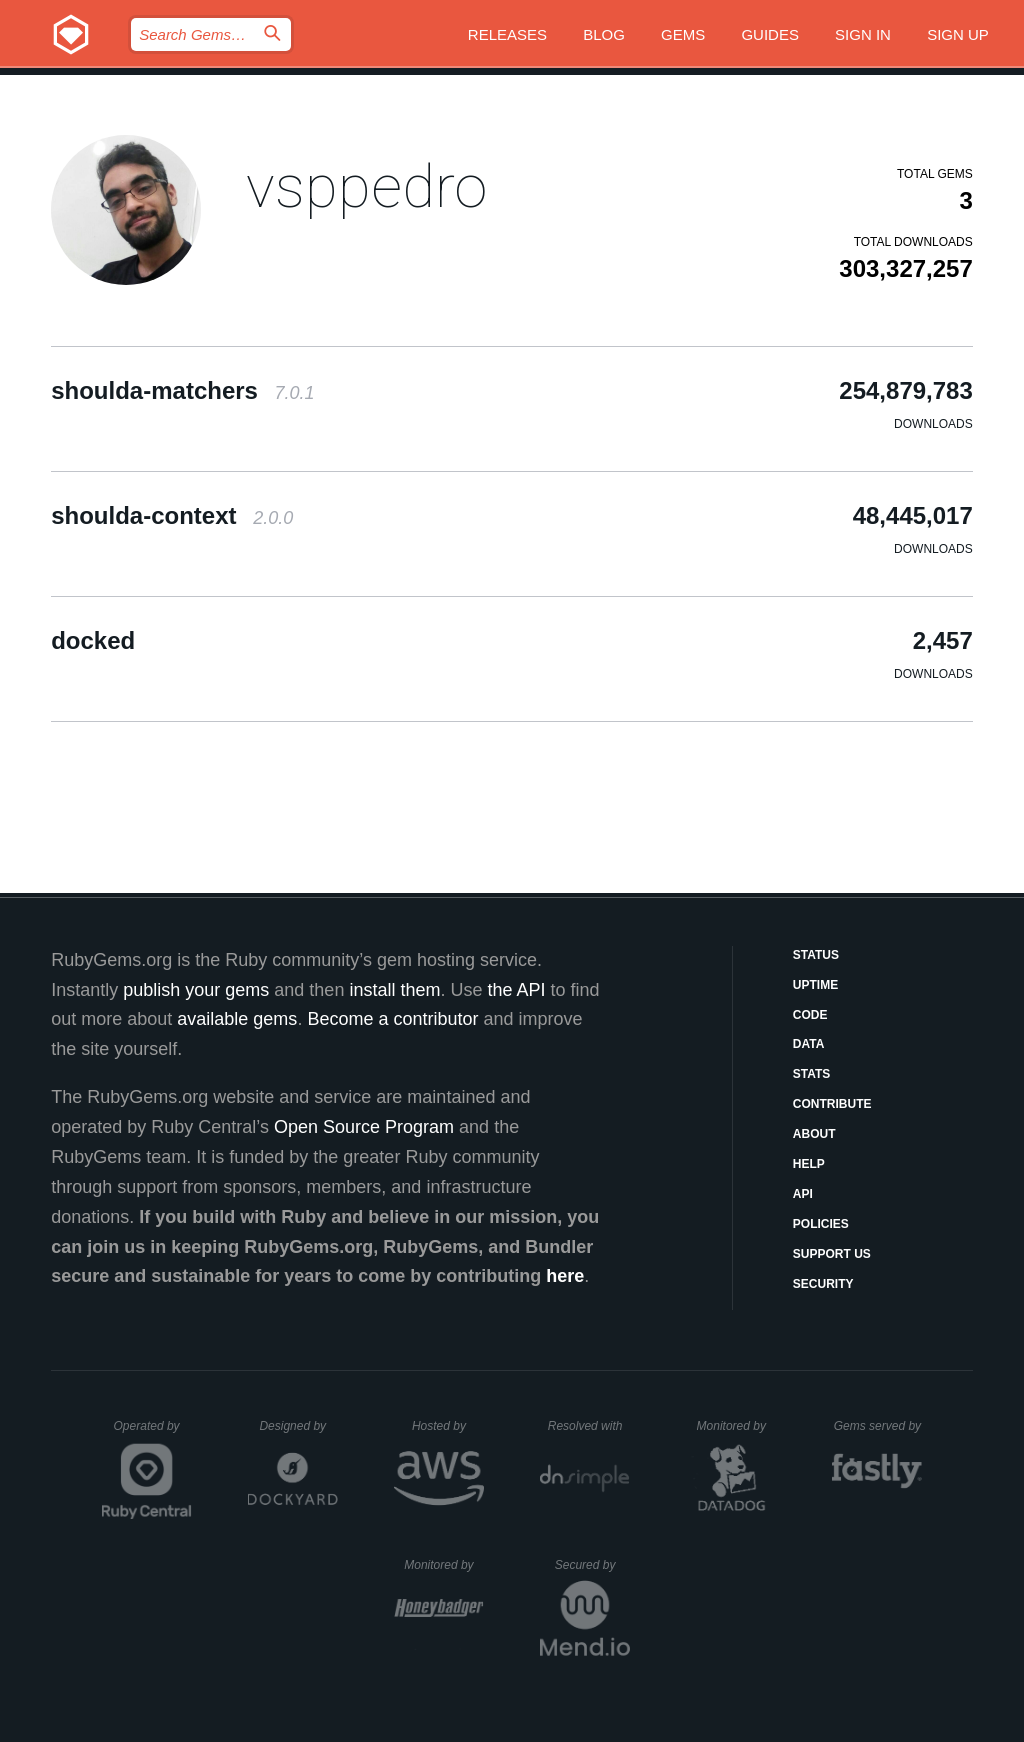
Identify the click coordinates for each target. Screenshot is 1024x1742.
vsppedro (366, 186)
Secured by (592, 1565)
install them (394, 990)
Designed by (298, 1426)
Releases (507, 34)
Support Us (832, 1254)
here (565, 1276)
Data (809, 1044)
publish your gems (196, 990)
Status (816, 955)
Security (823, 1284)
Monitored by (737, 1426)
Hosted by (448, 1426)
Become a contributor (392, 1019)
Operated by (153, 1433)
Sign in (863, 34)
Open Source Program (364, 1127)
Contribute (832, 1104)
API (803, 1194)
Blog (604, 34)
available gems (237, 1019)
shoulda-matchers (182, 390)
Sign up (958, 34)
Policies (821, 1224)
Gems (683, 34)
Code (810, 1015)
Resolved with (589, 1426)
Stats (812, 1074)
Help (809, 1164)
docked (93, 640)
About (814, 1134)
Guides (770, 34)
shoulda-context (172, 515)
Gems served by (878, 1426)
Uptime (815, 985)
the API (516, 990)
